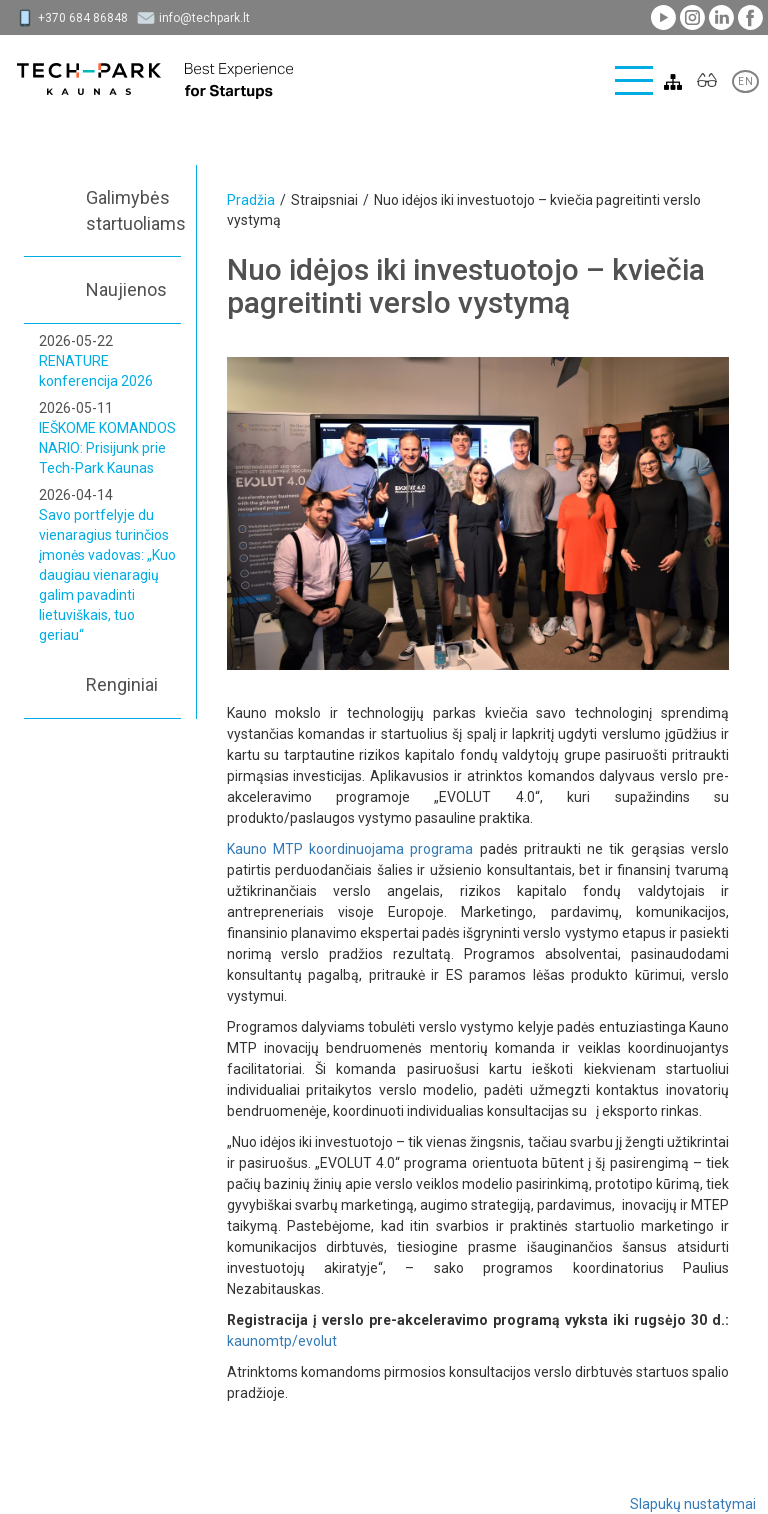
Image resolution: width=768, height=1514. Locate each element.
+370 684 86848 (83, 18)
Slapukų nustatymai (693, 1504)
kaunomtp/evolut (282, 1341)
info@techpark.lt (204, 18)
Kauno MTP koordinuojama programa (350, 849)
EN (745, 81)
